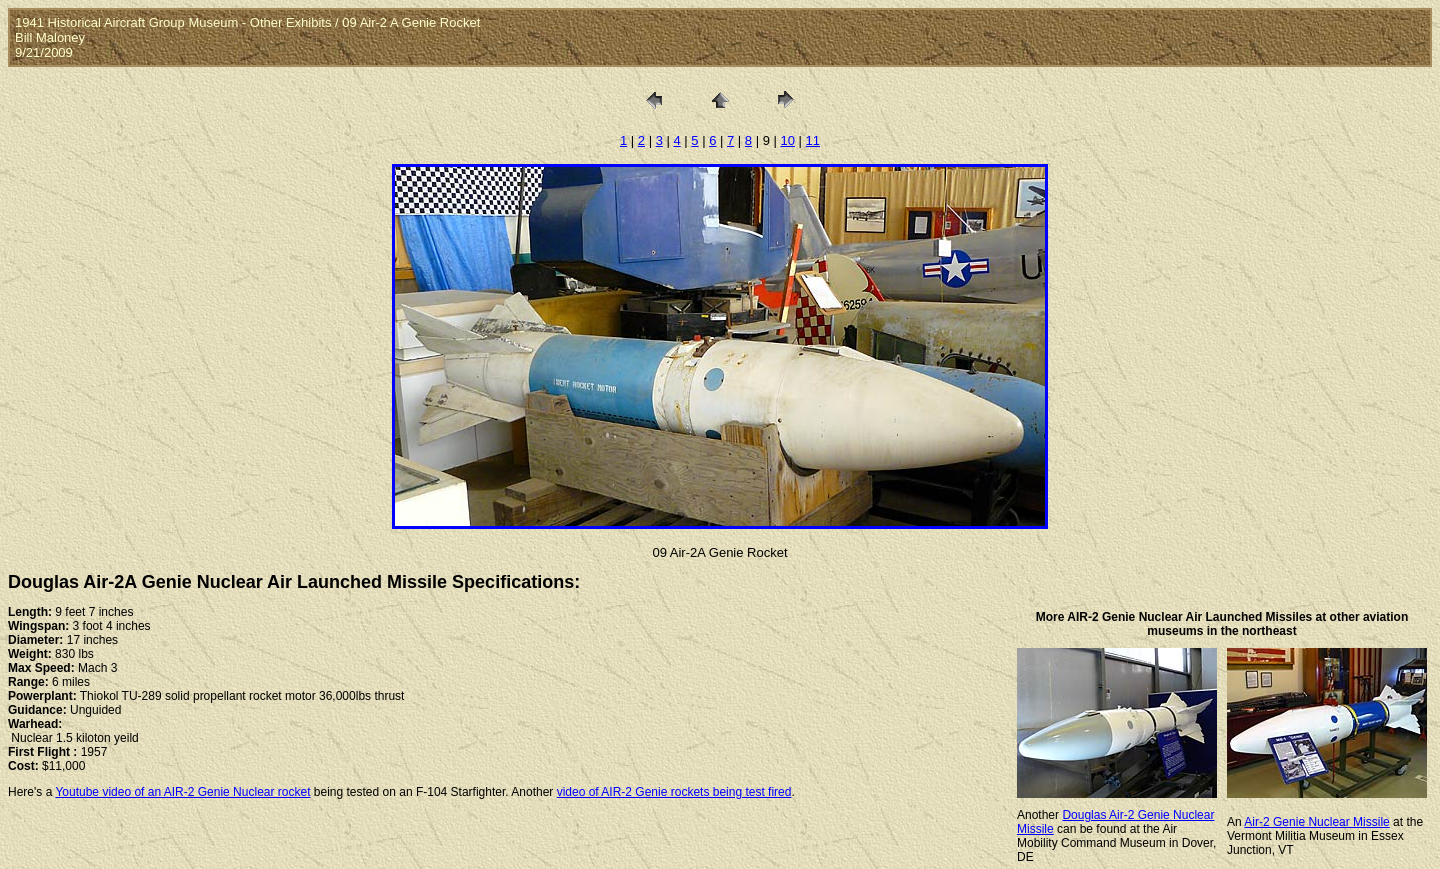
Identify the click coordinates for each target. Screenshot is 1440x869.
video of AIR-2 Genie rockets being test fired (674, 792)
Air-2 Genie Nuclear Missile (1316, 822)
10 (788, 140)
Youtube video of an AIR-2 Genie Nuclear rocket (182, 792)
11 (813, 140)
